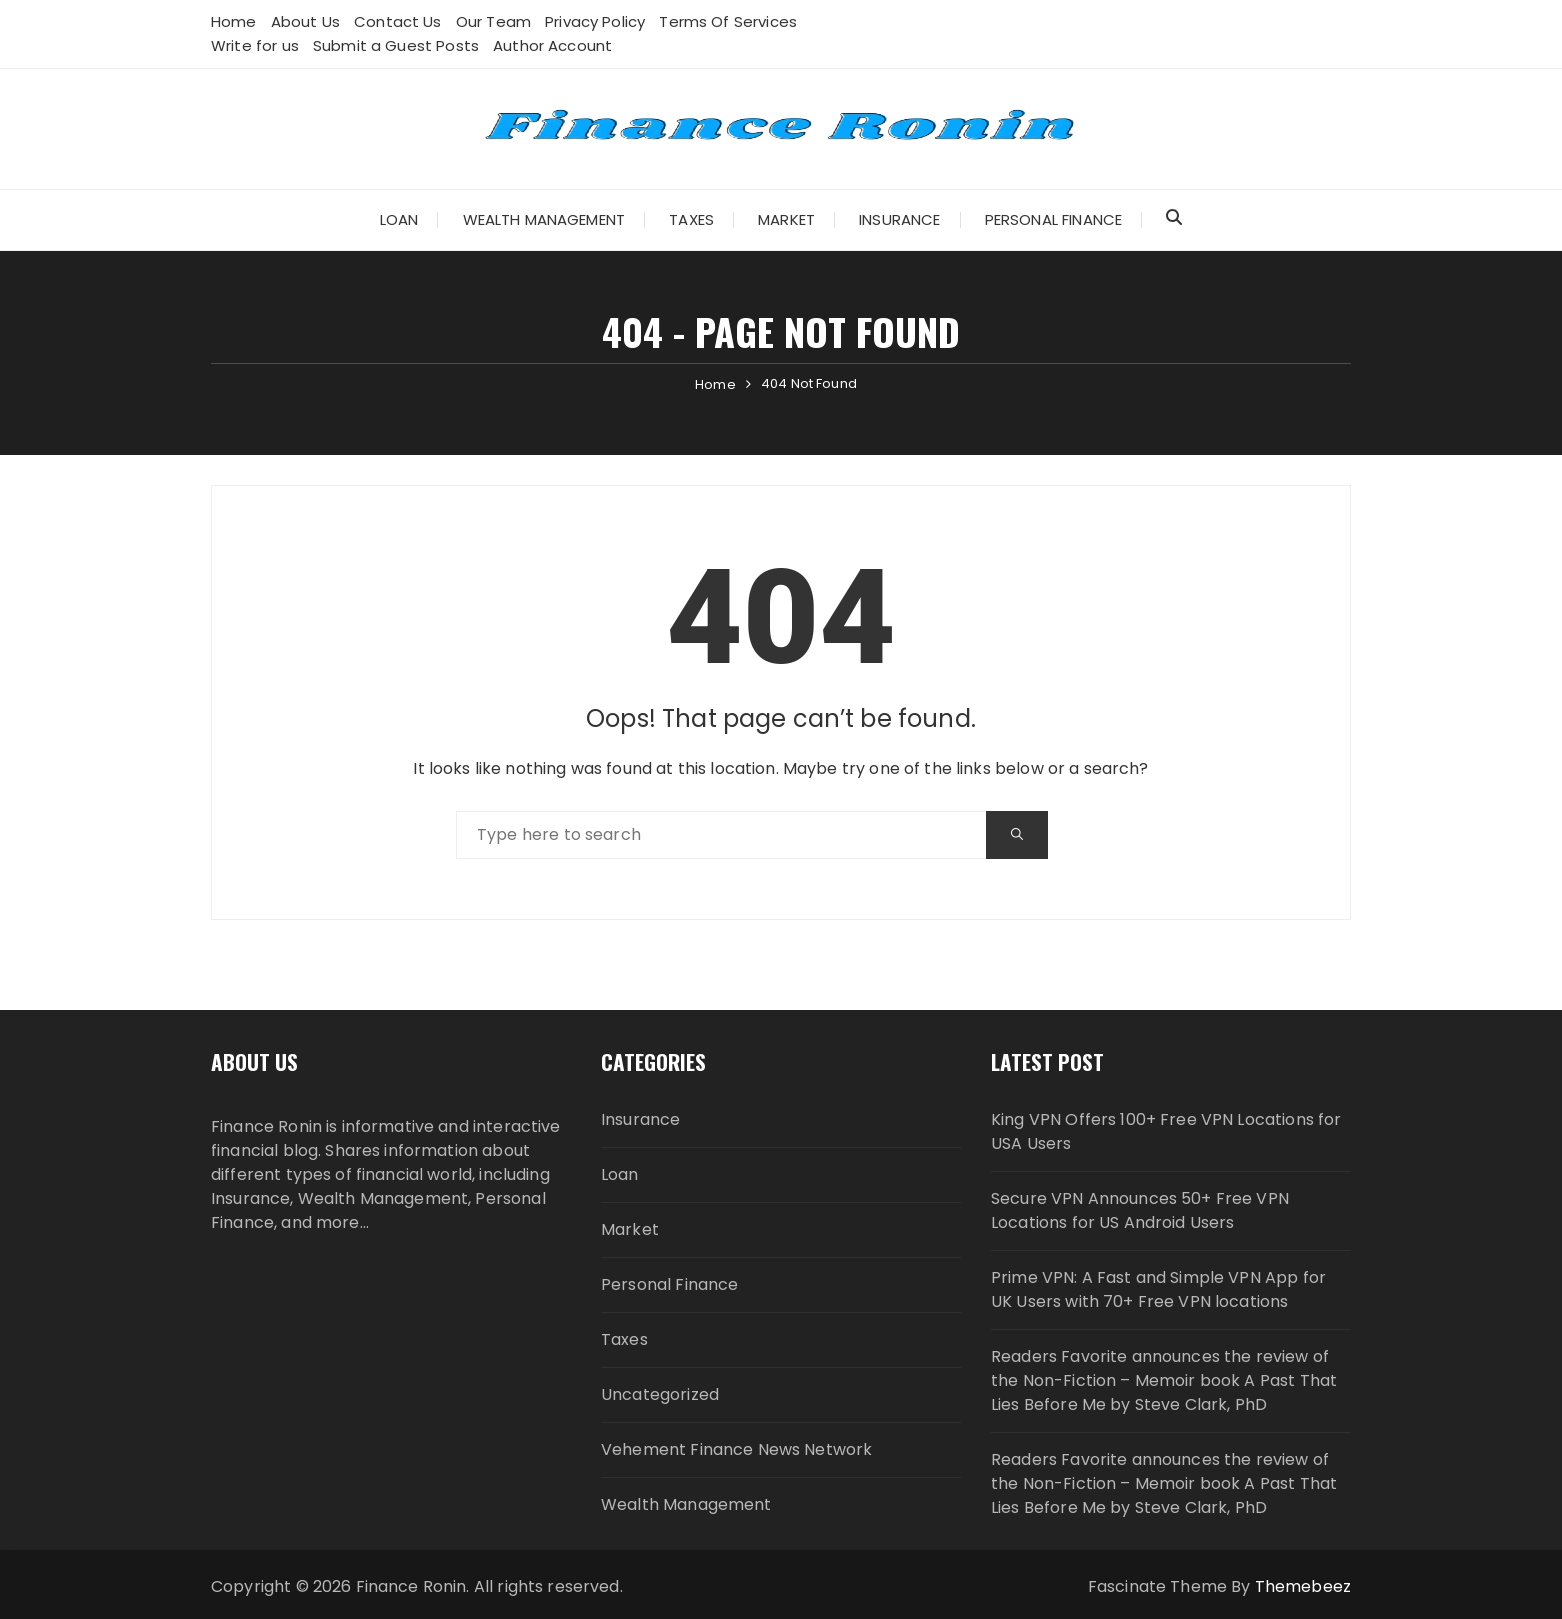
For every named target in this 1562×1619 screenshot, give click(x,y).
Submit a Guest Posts (396, 45)
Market (786, 219)
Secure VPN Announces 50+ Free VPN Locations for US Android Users (1140, 1210)
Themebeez (1303, 1586)
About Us (305, 21)
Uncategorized (660, 1394)
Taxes (691, 219)
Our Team (493, 21)
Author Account (552, 45)
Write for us (255, 45)
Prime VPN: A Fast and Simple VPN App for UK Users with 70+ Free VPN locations (1158, 1289)
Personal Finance (1053, 219)
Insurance (899, 219)
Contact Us (398, 21)
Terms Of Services (728, 21)
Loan (399, 219)
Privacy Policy (595, 21)
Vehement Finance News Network (736, 1449)
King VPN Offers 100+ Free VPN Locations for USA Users (1166, 1131)
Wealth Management (544, 219)
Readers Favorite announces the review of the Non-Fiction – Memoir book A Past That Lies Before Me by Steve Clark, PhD (1164, 1380)
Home (234, 21)
